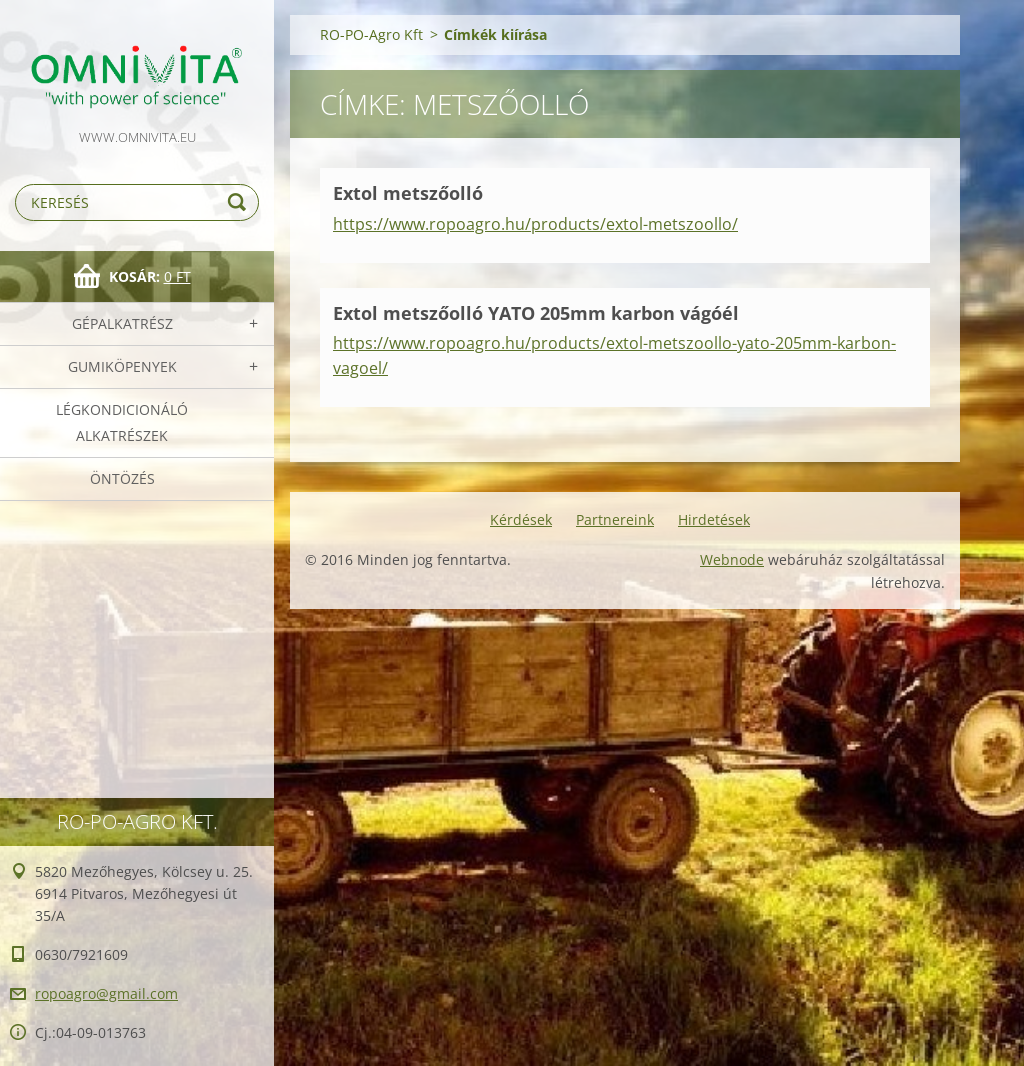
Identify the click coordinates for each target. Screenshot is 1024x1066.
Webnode (732, 559)
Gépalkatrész (122, 323)
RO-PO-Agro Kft (371, 34)
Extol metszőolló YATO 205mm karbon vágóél (536, 313)
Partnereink (615, 519)
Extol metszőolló (408, 193)
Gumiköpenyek (122, 366)
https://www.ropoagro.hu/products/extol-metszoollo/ (535, 224)
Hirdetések (714, 519)
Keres (240, 202)
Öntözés (122, 478)
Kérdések (521, 519)
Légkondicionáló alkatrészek (122, 422)
